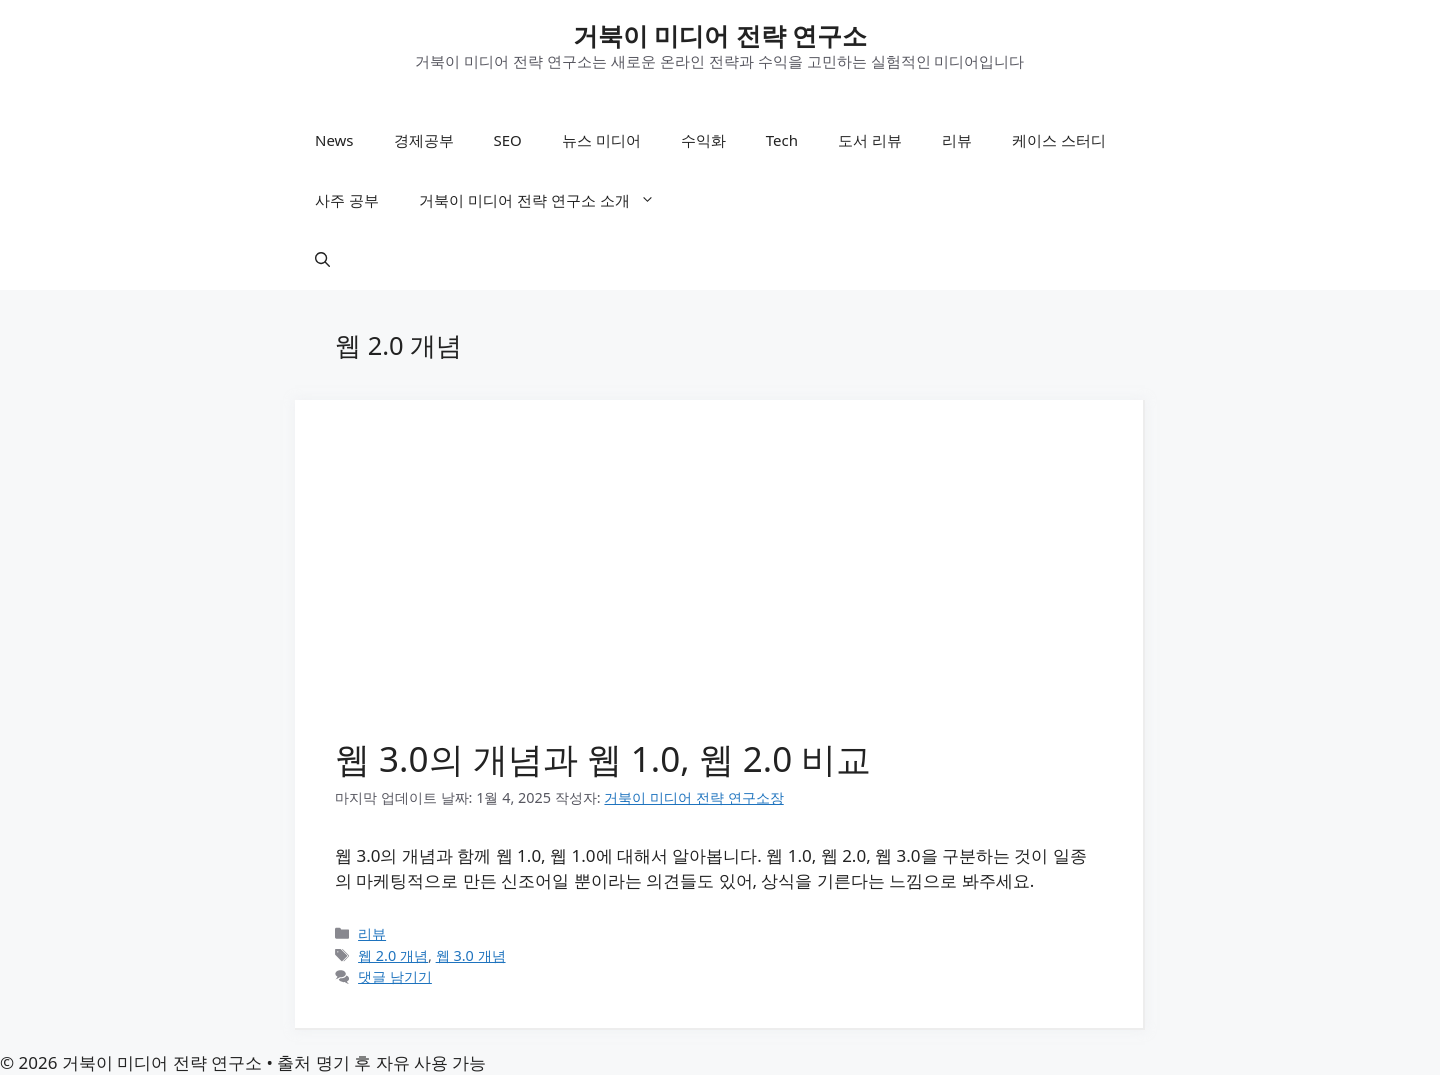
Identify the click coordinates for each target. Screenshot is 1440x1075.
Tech (782, 140)
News (334, 140)
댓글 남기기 (395, 976)
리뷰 (957, 140)
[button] (322, 260)
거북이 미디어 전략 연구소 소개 (547, 200)
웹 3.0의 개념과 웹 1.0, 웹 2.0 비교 (603, 758)
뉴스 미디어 (601, 140)
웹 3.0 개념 (471, 955)
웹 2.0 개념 (393, 955)
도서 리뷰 (870, 140)
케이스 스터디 (1059, 140)
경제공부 (424, 140)
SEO (508, 140)
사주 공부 (347, 200)
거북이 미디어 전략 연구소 (720, 35)
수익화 (703, 140)
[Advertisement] (719, 590)
